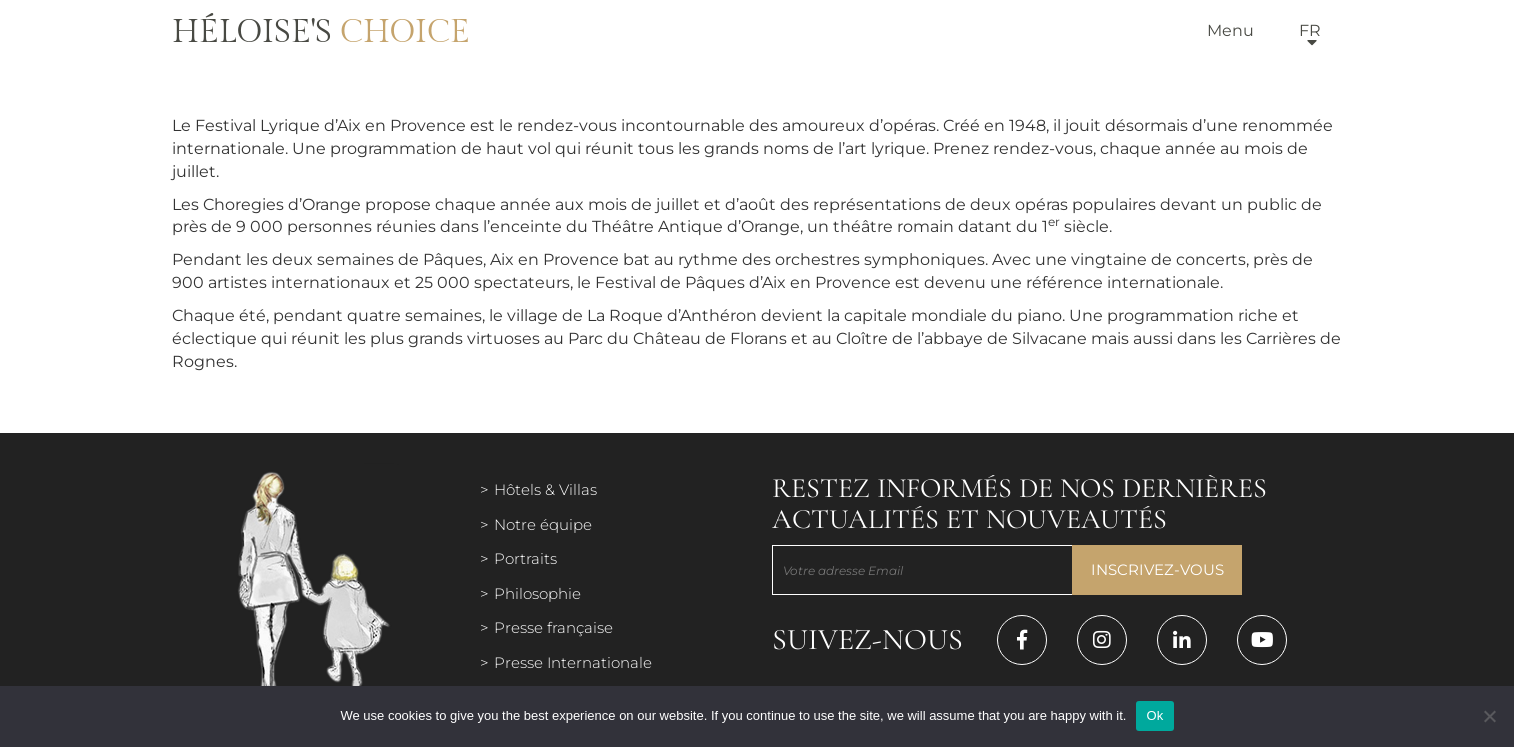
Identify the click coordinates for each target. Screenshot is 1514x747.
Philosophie (537, 593)
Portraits (525, 558)
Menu (1230, 30)
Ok (1154, 715)
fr (1310, 30)
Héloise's (321, 32)
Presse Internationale (573, 662)
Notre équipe (543, 524)
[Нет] (1489, 716)
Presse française (553, 627)
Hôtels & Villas (545, 489)
